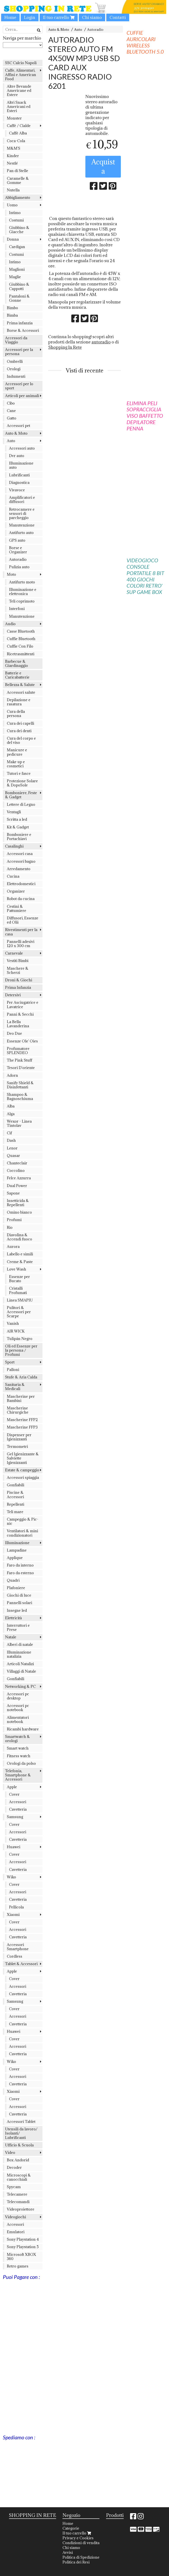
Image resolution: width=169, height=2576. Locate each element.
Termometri (17, 1446)
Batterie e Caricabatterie (17, 675)
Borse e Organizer (18, 549)
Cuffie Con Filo (20, 646)
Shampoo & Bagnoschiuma (20, 1096)
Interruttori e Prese (18, 1627)
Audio (10, 623)
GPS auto (17, 540)
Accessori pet (18, 425)
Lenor (12, 1148)
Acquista (103, 166)
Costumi (16, 220)
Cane (11, 410)
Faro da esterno (20, 1572)
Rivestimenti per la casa (21, 931)
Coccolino (16, 1170)
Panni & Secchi (20, 1014)
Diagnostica (19, 482)
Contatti (118, 17)
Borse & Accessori (23, 330)
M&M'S (13, 148)
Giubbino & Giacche (19, 229)
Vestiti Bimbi (17, 960)
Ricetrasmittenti (20, 654)
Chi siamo (92, 17)
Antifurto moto (22, 582)
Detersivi (13, 995)
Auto (78, 29)
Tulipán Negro (19, 1338)
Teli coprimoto (22, 601)
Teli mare (15, 1511)
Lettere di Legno (21, 804)
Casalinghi (14, 846)
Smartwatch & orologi (17, 1738)
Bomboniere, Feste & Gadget (21, 794)
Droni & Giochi (18, 980)
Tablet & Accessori (21, 1963)
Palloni (13, 1369)
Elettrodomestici (21, 883)
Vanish (13, 1323)
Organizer (16, 891)
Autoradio (95, 29)
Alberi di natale (20, 1644)
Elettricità (13, 1618)
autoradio (101, 342)
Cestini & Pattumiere (16, 908)
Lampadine (17, 1550)
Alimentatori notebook (18, 1719)
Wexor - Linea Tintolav (19, 1123)
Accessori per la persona (19, 351)
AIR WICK (16, 1331)
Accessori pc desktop (18, 1696)
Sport (10, 1362)
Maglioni (17, 269)
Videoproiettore (20, 2209)
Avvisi (67, 2552)
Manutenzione (22, 525)
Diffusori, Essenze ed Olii (22, 920)
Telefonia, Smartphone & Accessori (18, 1775)
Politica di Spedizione (80, 2557)
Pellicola (16, 1907)
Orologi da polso (21, 1763)
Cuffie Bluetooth (21, 638)
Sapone (13, 1193)
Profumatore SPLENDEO (18, 1050)
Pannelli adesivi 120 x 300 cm (20, 943)
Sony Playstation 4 (23, 2239)
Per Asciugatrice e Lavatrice (22, 1004)
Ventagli (14, 812)
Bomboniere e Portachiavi (19, 836)
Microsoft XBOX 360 (21, 2256)
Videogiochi (15, 2217)
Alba (11, 1106)
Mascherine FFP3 (22, 1427)
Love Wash (16, 1269)
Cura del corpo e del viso (21, 740)
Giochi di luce (19, 1595)
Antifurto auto (21, 532)
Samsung (15, 1816)
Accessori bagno (21, 861)
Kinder (13, 155)
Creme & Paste (20, 1261)
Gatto (11, 418)
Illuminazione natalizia (19, 1654)
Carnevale (14, 953)
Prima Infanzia (18, 987)
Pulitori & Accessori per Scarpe (19, 1311)
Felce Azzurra (19, 1178)
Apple (12, 1787)
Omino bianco (19, 1212)
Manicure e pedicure (17, 752)
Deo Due (14, 1033)
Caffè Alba (18, 133)
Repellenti (15, 1504)
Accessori (17, 1801)
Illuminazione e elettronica (22, 591)
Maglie (15, 276)
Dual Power (17, 1185)
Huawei (13, 1846)
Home (10, 17)
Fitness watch (18, 1756)
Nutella (13, 190)
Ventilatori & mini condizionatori (22, 1533)
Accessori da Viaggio (16, 340)
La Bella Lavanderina (18, 1023)
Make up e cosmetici (16, 763)
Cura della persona (16, 713)
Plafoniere (16, 1587)
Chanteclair (17, 1163)
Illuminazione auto (21, 465)
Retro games (17, 2266)
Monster (14, 118)
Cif (9, 1133)
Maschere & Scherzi (17, 970)
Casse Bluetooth (21, 631)
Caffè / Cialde (19, 125)
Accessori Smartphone (18, 1946)
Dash (11, 1140)
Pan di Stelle (17, 170)
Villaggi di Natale (21, 1671)
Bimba (12, 315)
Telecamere (17, 2194)
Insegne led (17, 1610)
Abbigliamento (17, 197)
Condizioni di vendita (80, 2542)
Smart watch (18, 1748)
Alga (11, 1113)
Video (10, 2152)
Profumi (14, 1219)
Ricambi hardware (23, 1729)
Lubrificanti (19, 475)
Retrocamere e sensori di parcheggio (22, 513)
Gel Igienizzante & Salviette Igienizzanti (23, 1458)
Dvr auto (16, 455)
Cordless (14, 1956)
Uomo (12, 205)
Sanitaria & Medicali (15, 1386)
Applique (15, 1557)
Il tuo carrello (58, 17)
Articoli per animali (22, 395)
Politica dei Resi (76, 2562)
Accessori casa (20, 853)
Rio (10, 1227)
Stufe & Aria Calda (21, 1377)
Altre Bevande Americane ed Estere (19, 90)
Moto (11, 574)
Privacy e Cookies (78, 2538)
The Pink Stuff (19, 1060)
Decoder (14, 2167)
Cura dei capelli (20, 723)
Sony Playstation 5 (23, 2246)
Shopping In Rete (65, 347)
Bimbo (12, 307)
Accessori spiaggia (23, 1477)
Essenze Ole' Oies (22, 1041)
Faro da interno (20, 1565)
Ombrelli (15, 361)
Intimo (15, 212)
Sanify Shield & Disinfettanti (20, 1084)
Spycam (14, 2186)
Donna (13, 239)
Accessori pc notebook (18, 1707)
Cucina (13, 876)
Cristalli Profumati (18, 1290)
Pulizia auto (19, 567)
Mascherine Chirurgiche (17, 1410)
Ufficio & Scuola (19, 2145)
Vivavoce (17, 490)
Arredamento (18, 868)
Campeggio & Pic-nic (22, 1521)
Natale (10, 1637)
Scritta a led (17, 819)
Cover (14, 1794)
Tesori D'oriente (21, 1067)
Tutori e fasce (19, 773)
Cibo (11, 403)
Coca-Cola (16, 140)
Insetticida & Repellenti (18, 1202)
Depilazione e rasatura (18, 701)
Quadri (13, 1580)
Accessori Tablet (21, 2121)
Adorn (12, 1075)
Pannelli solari (19, 1602)
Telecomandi (18, 2201)
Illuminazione (17, 1542)
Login (29, 17)
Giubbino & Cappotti (19, 286)
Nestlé (12, 163)
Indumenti (16, 376)
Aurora (13, 1246)
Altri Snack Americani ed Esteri (18, 106)
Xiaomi (13, 1914)
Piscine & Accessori (15, 1494)
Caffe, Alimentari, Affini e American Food (20, 74)
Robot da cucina (21, 898)
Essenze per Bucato (19, 1278)
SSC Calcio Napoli (21, 62)
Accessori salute (21, 692)
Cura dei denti (19, 730)
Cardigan (17, 246)
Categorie (70, 2528)
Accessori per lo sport (19, 385)
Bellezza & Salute (20, 684)
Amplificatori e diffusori (22, 499)
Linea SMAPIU (20, 1300)
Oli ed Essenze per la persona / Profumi (21, 1350)
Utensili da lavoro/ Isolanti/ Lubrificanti (21, 2133)
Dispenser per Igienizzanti (19, 1436)
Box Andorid (18, 2160)
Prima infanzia (20, 323)
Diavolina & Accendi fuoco (19, 1237)
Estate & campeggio (22, 1470)
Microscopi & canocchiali (19, 2177)
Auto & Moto (58, 29)
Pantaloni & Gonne (19, 298)
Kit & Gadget (18, 827)
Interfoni (17, 608)
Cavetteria (18, 1809)
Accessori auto (22, 448)
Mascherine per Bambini (21, 1398)
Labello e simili (20, 1254)
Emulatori (15, 2231)
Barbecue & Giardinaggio (16, 663)
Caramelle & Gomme (18, 180)
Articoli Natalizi (20, 1663)
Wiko (11, 1877)
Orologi (13, 369)
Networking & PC (20, 1686)
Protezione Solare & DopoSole (22, 783)
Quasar (13, 1155)
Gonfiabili (15, 1485)
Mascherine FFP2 (22, 1419)
